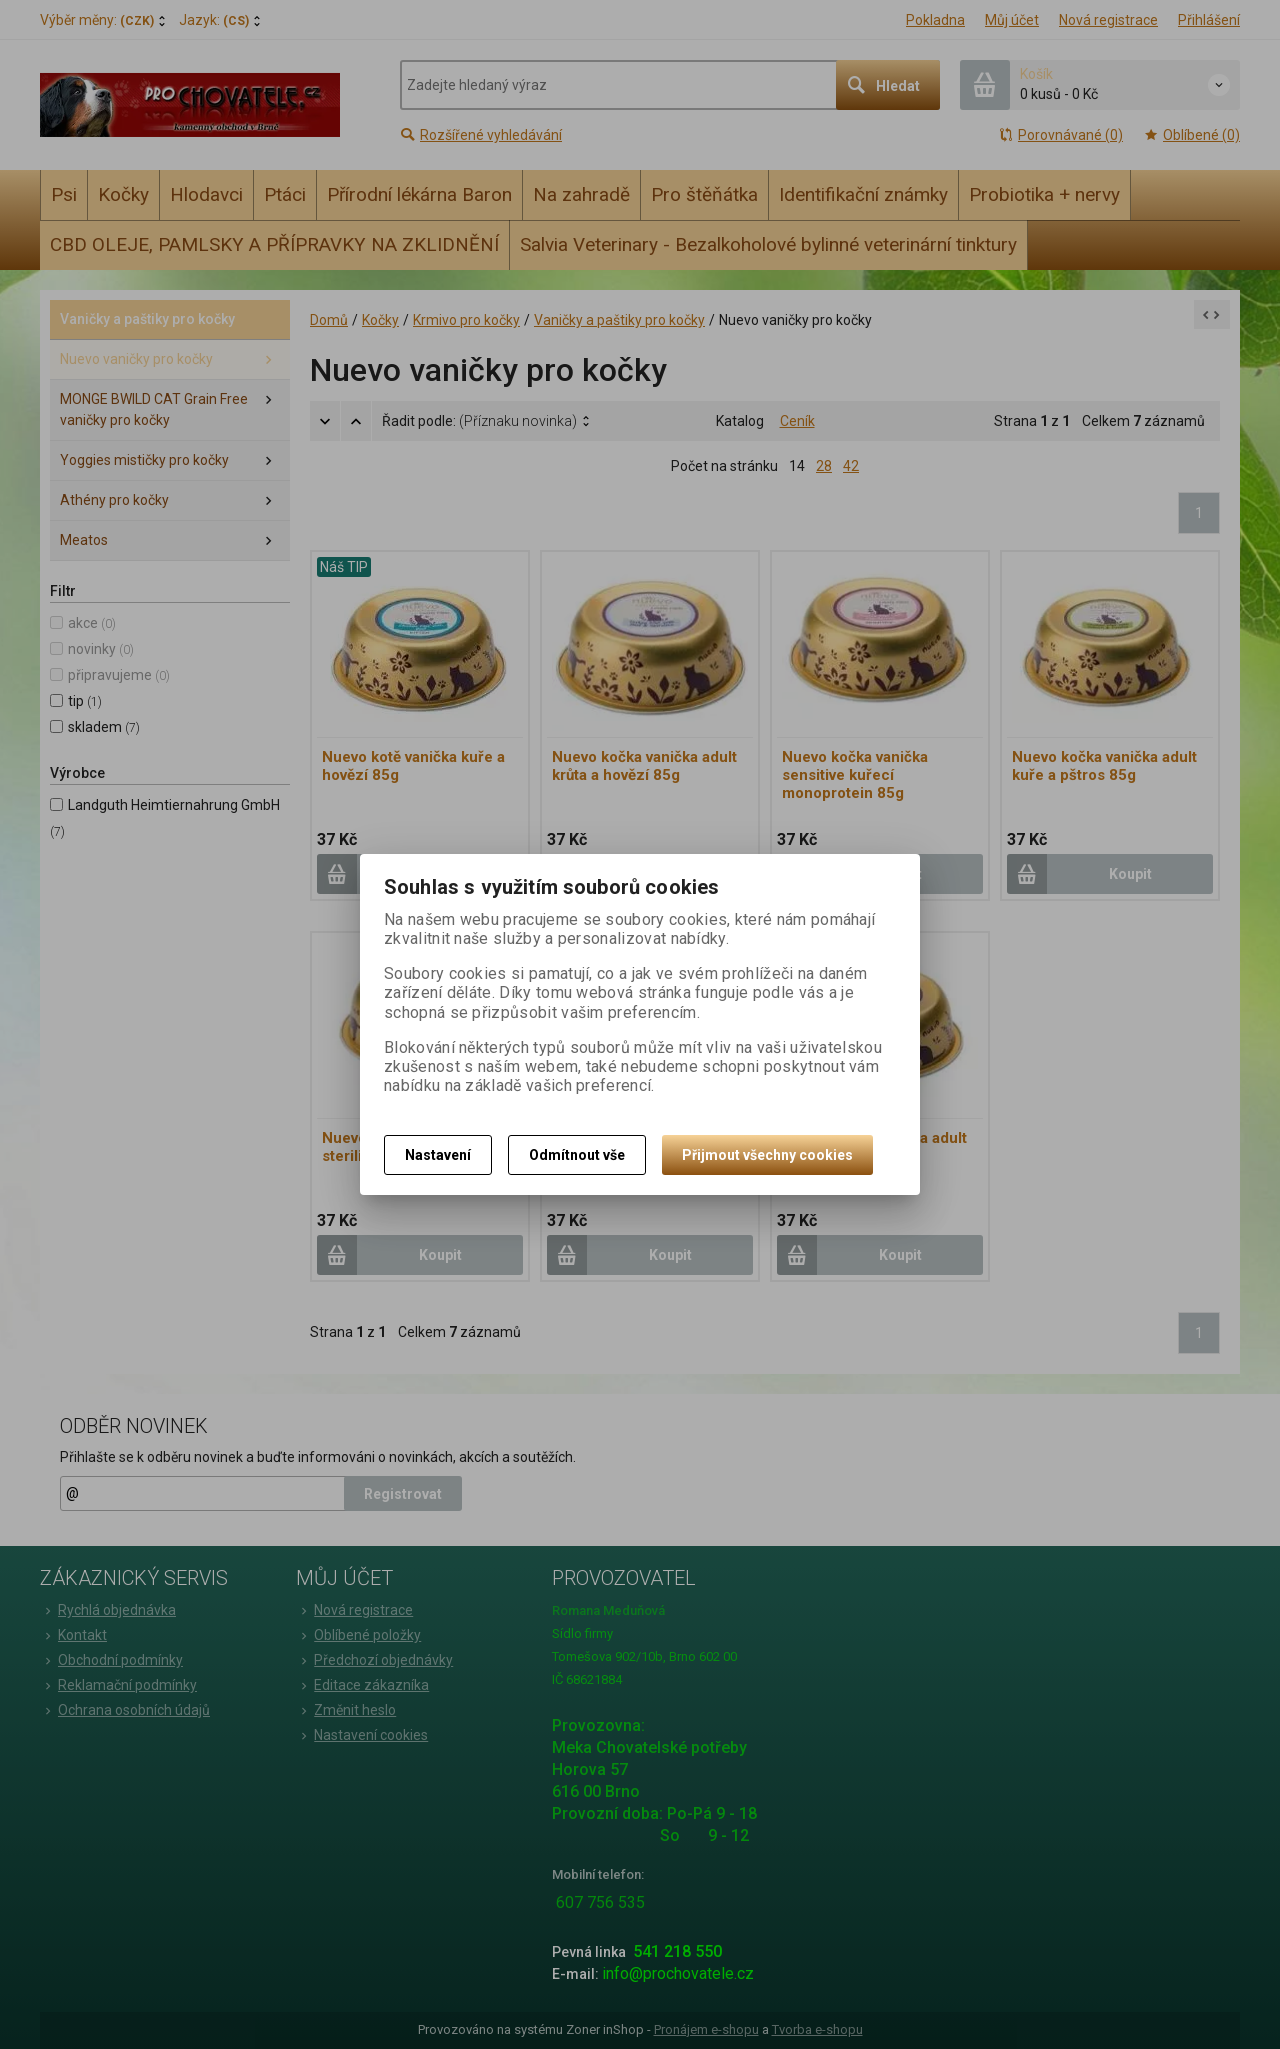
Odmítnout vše (577, 1155)
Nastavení (438, 1155)
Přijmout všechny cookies (767, 1155)
